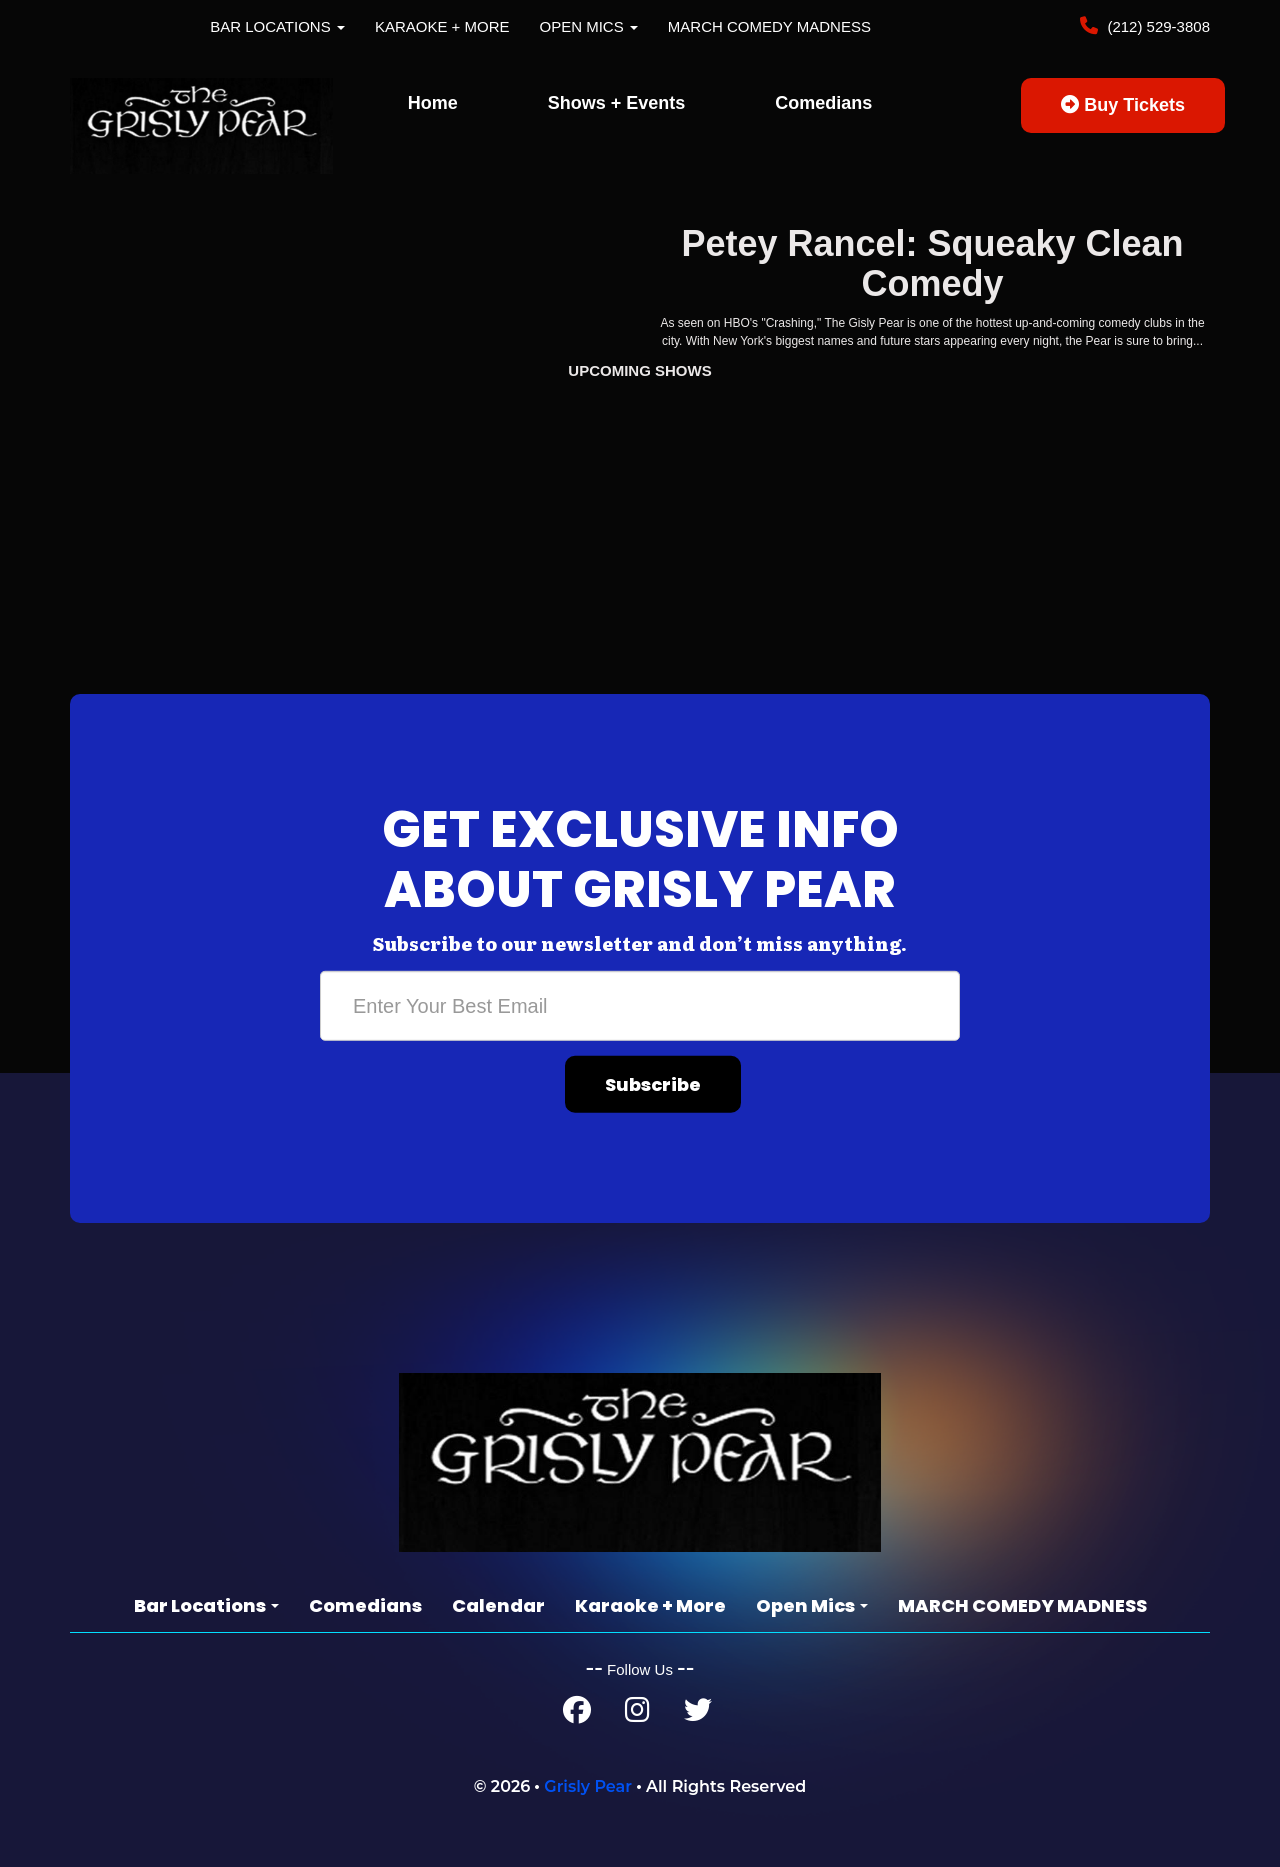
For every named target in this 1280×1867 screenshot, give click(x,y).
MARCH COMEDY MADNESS (769, 26)
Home (433, 103)
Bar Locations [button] (277, 26)
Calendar (498, 1605)
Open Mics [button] (589, 26)
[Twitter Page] (698, 1714)
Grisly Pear (588, 1786)
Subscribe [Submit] (653, 1084)
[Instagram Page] (637, 1714)
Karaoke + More (442, 26)
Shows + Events (617, 103)
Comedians (823, 103)
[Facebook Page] (577, 1714)
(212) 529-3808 (1156, 26)
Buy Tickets (1123, 105)
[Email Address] (640, 1006)
